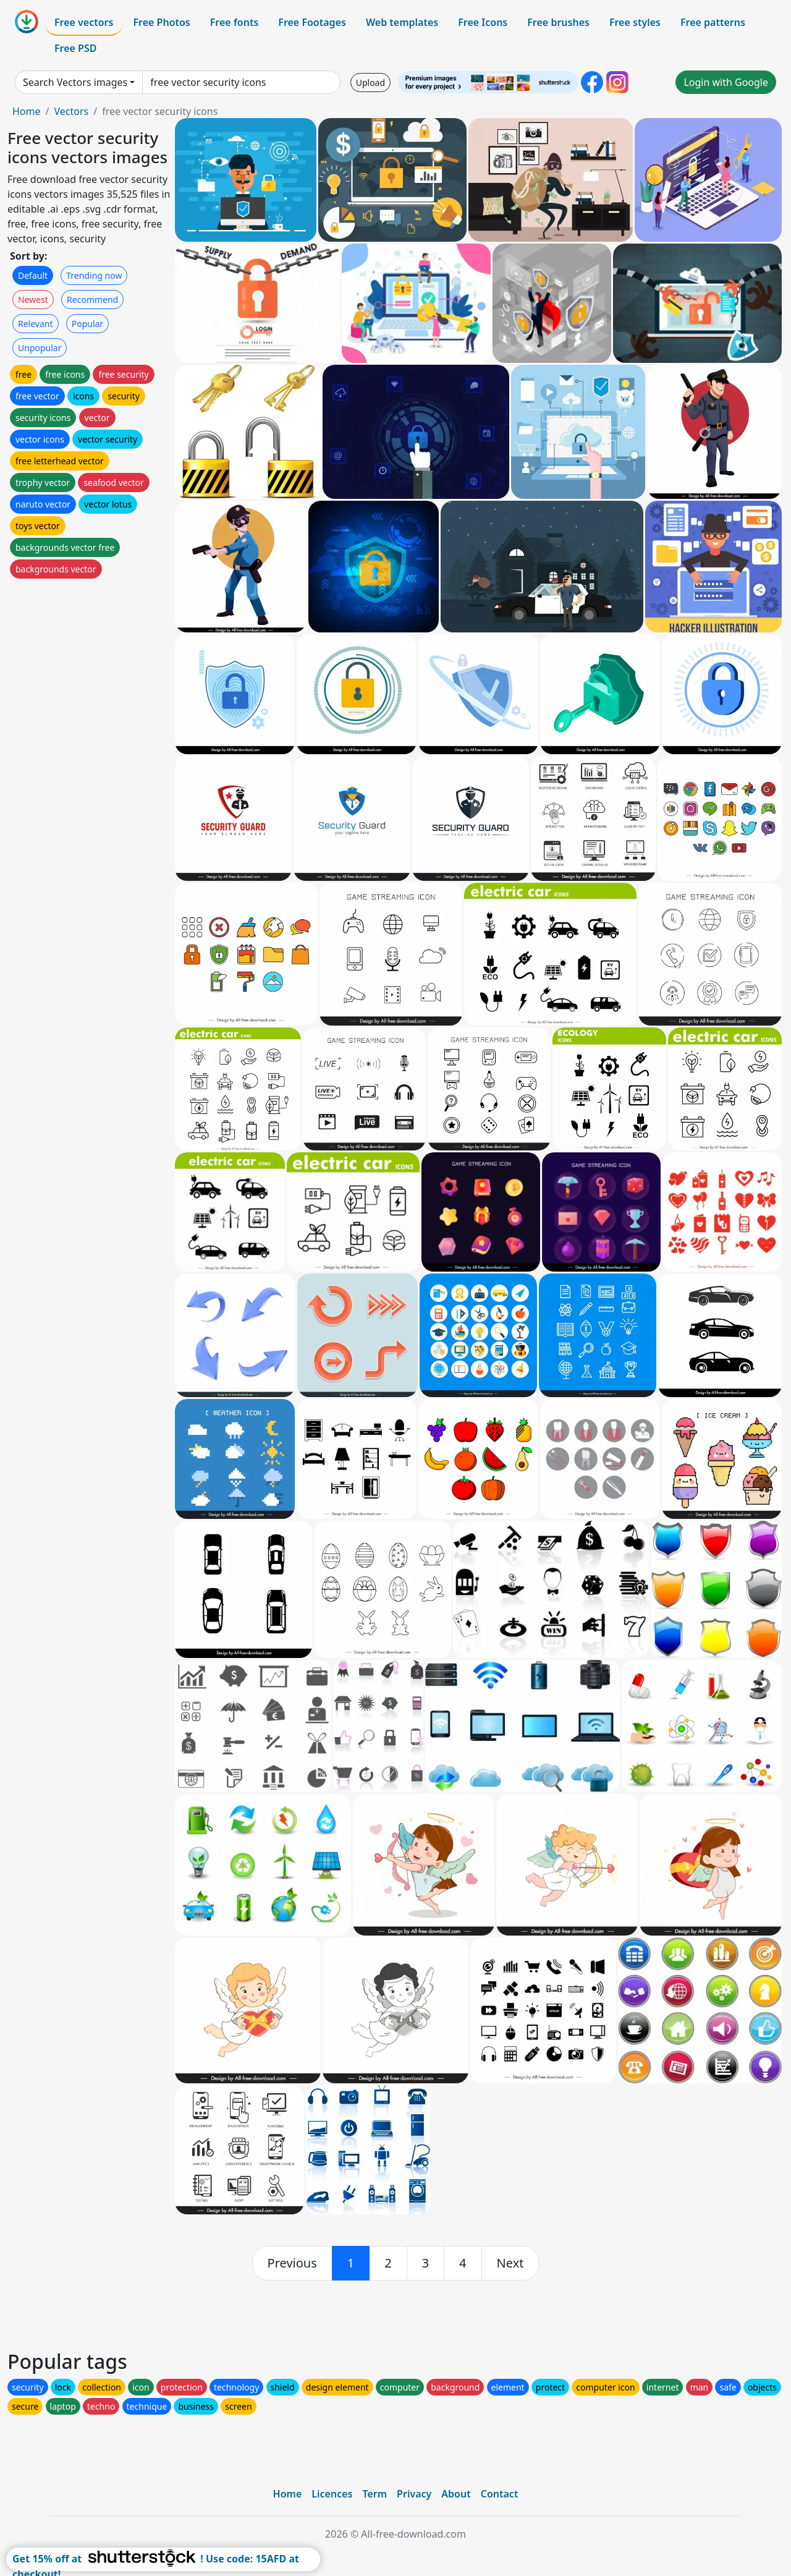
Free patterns (712, 22)
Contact (499, 2494)
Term (374, 2494)
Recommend (92, 299)
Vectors (71, 111)
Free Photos (161, 22)
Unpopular (39, 348)
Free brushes (558, 22)
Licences (331, 2494)
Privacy (414, 2494)
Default (33, 275)
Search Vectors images (75, 82)
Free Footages (312, 22)
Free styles (635, 22)
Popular (87, 323)
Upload (370, 82)
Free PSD (75, 48)
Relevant (35, 323)
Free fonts (234, 22)
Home (26, 111)
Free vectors (83, 22)
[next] (510, 2263)
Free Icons (482, 22)
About (455, 2494)
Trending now (94, 275)
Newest (33, 299)
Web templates (402, 22)
